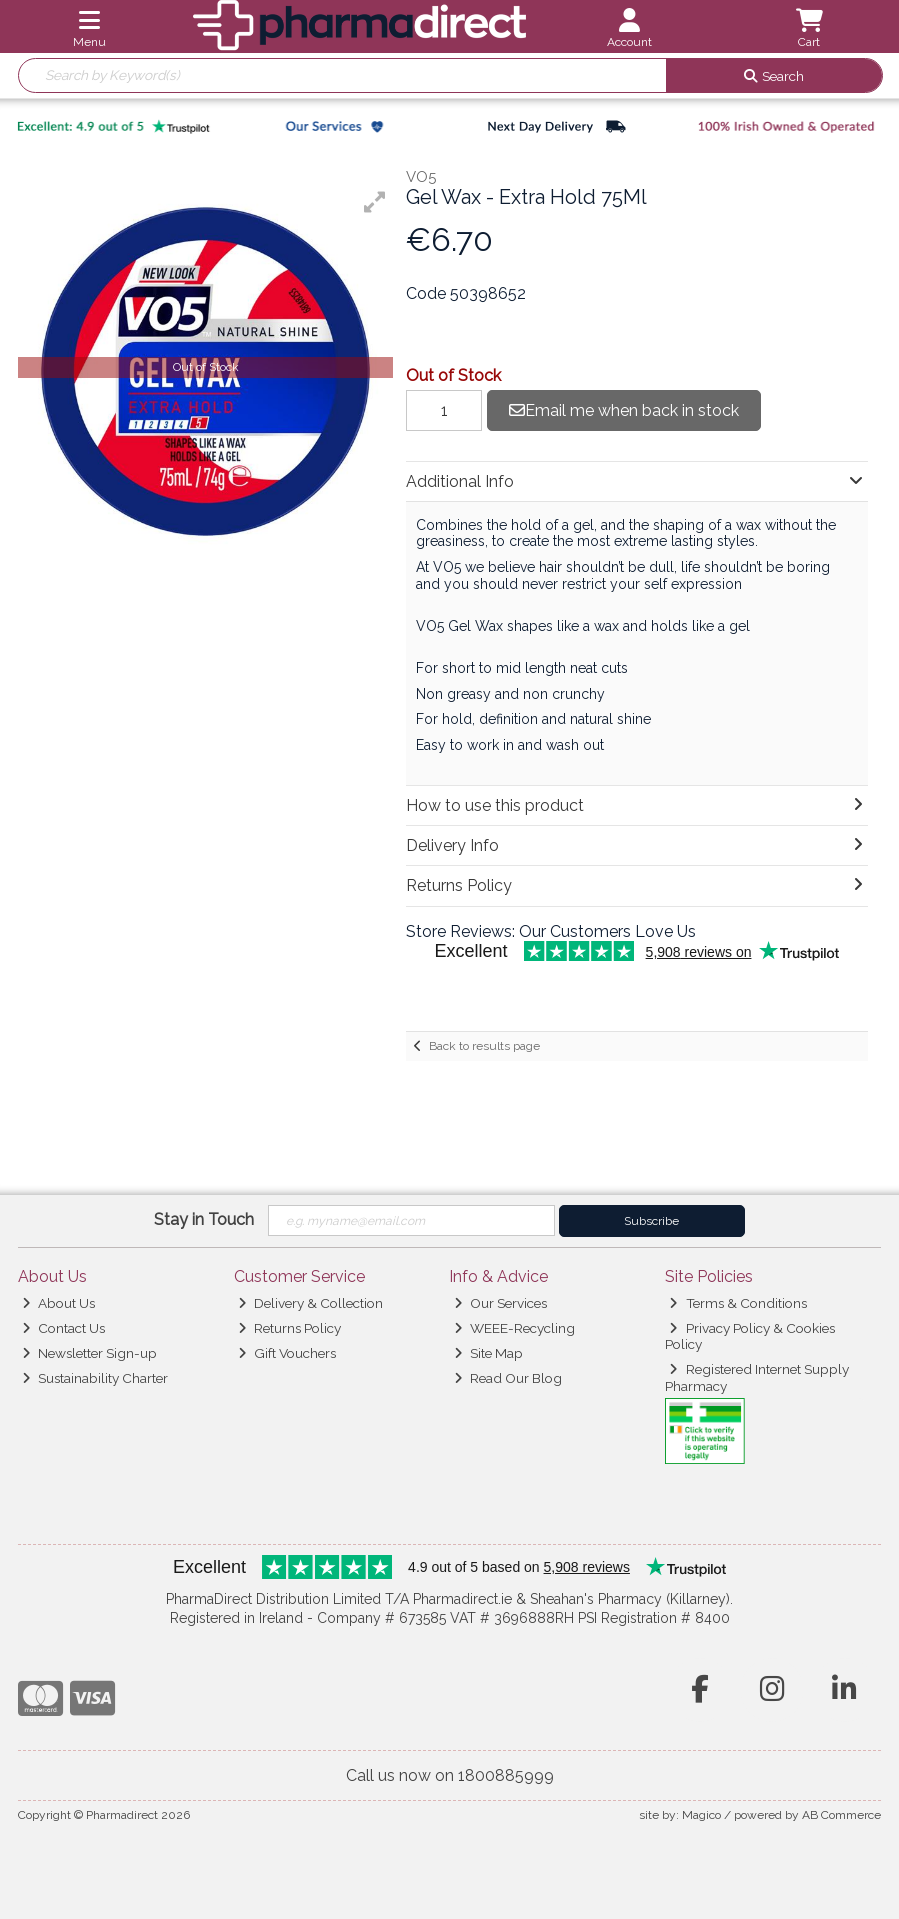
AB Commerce (841, 1815)
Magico (701, 1815)
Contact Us (63, 1328)
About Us (58, 1303)
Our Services (500, 1303)
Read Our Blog (508, 1378)
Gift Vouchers (287, 1353)
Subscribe (651, 1221)
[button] (375, 202)
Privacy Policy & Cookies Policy (750, 1336)
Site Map (488, 1353)
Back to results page (484, 1046)
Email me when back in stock (624, 410)
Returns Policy (289, 1328)
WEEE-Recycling (514, 1328)
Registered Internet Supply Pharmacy (757, 1377)
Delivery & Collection (310, 1303)
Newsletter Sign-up (89, 1353)
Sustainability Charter (95, 1378)
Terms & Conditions (737, 1303)
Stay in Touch (204, 1219)
